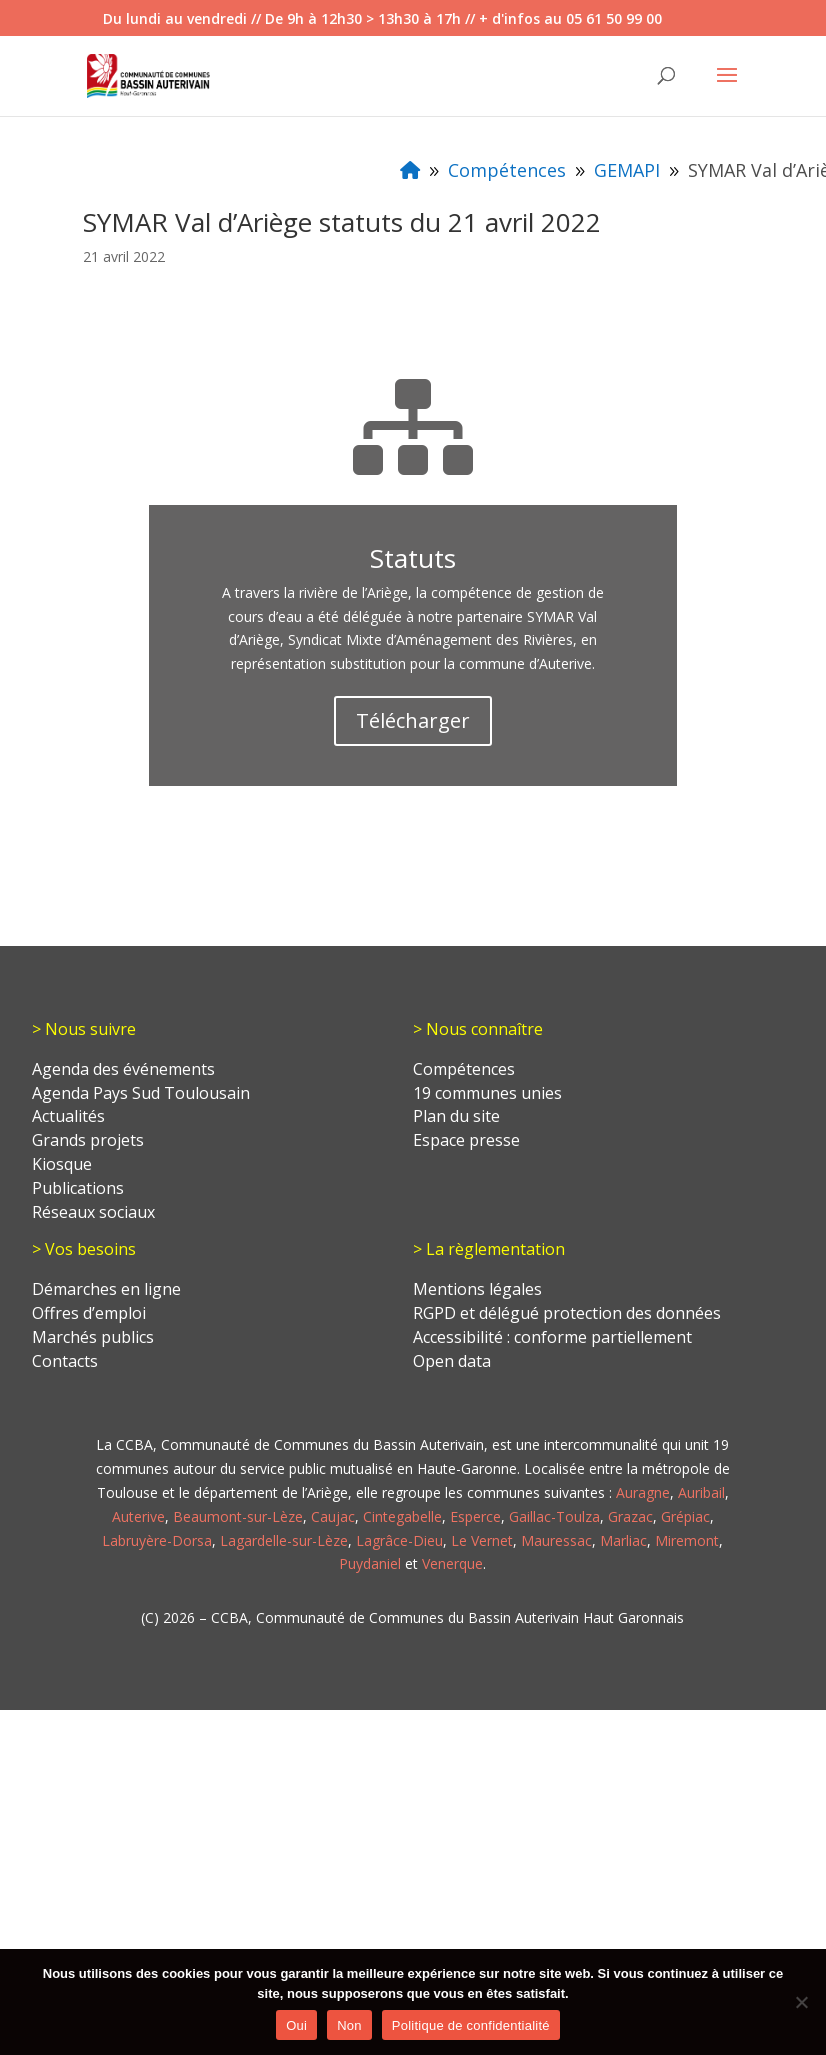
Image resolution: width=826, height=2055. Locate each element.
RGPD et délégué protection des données (567, 1313)
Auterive (138, 1516)
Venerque (452, 1563)
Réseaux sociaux (93, 1212)
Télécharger (413, 720)
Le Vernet (482, 1540)
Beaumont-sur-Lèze (238, 1516)
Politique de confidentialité (471, 2025)
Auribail (701, 1492)
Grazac (630, 1516)
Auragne (643, 1492)
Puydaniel (370, 1563)
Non (349, 2025)
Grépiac (685, 1516)
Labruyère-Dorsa (157, 1540)
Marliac (623, 1540)
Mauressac (556, 1540)
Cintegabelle (402, 1516)
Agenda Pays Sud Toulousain (141, 1093)
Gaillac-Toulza (554, 1516)
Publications (78, 1188)
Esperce (475, 1516)
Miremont (687, 1540)
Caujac (333, 1516)
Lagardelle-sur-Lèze (284, 1540)
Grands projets (88, 1140)
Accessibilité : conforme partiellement (552, 1337)
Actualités (68, 1116)
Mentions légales (477, 1289)
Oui (296, 2025)
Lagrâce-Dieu (399, 1540)
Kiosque (62, 1164)
